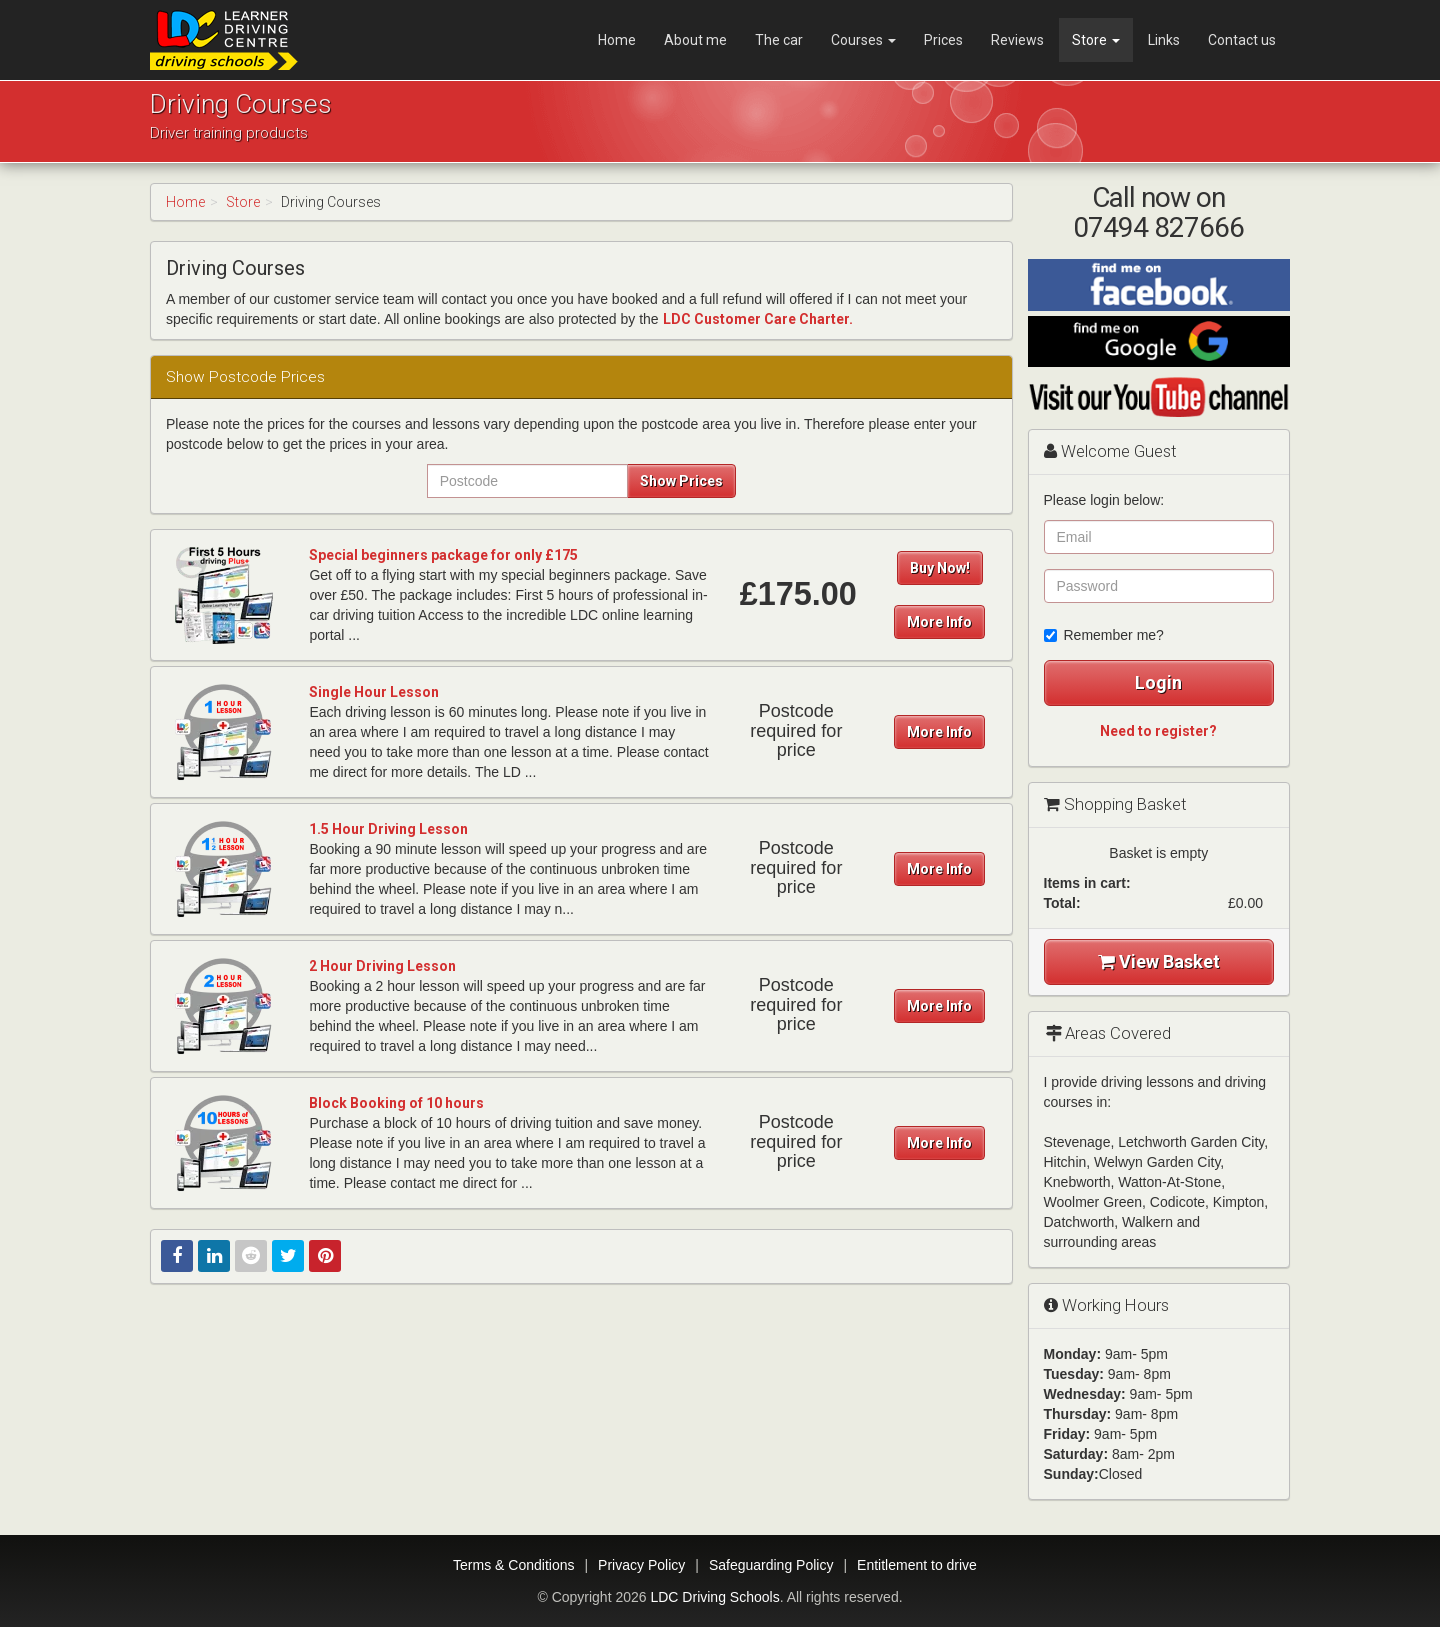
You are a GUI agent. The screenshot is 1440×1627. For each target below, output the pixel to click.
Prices (943, 40)
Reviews (1017, 40)
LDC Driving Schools (714, 1597)
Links (1164, 40)
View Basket (1159, 961)
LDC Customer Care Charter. (758, 319)
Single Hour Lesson (374, 692)
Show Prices (681, 481)
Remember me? (1104, 635)
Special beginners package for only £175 (443, 555)
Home (617, 40)
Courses (863, 40)
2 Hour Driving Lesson (382, 966)
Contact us (1242, 40)
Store (1096, 40)
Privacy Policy (641, 1565)
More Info (939, 622)
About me (695, 40)
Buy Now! (940, 568)
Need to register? (1158, 731)
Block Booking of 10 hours (396, 1103)
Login (1158, 682)
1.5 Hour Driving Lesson (388, 829)
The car (779, 40)
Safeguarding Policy (771, 1565)
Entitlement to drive (917, 1565)
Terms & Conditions (513, 1565)
